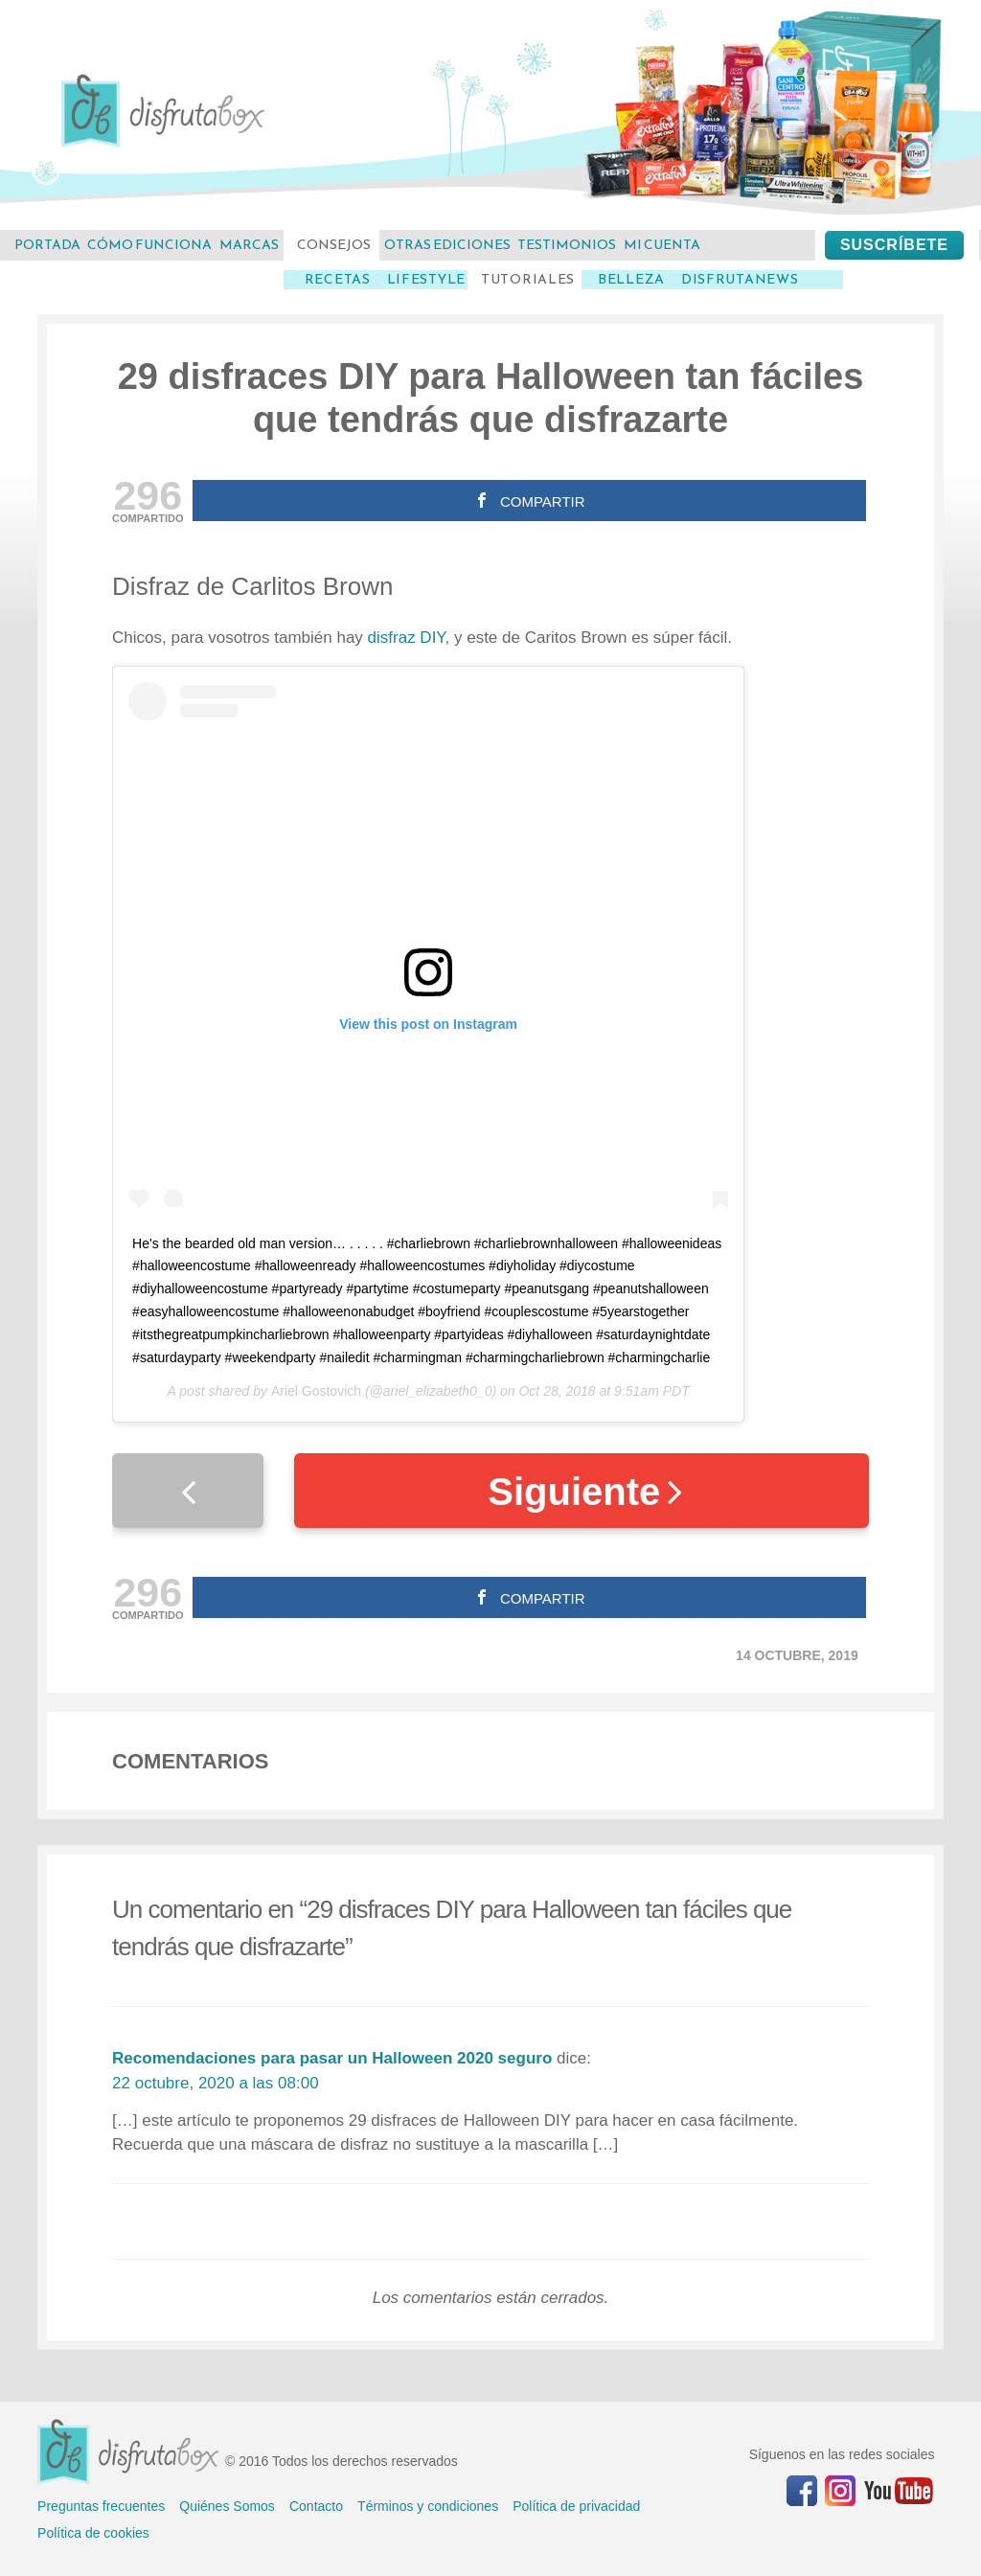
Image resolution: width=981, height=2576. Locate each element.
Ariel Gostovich (316, 1391)
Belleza (631, 279)
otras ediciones (447, 245)
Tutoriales (528, 279)
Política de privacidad (576, 2506)
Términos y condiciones (427, 2506)
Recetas (338, 279)
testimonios (566, 245)
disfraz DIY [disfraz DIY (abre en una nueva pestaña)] (406, 637)
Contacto (316, 2506)
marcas (249, 245)
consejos (334, 245)
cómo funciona (149, 245)
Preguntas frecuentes (101, 2506)
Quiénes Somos (227, 2506)
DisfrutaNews (739, 279)
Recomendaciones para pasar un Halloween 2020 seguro (332, 2058)
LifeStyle (426, 279)
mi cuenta (662, 245)
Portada (47, 245)
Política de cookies (93, 2533)
